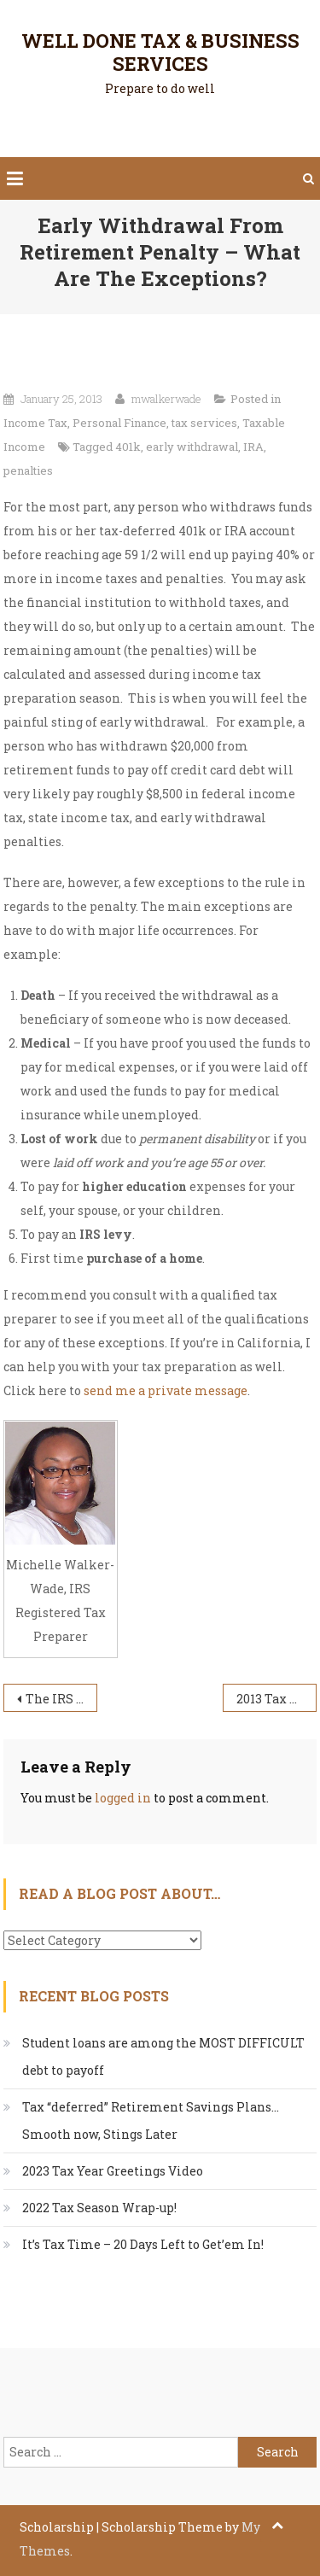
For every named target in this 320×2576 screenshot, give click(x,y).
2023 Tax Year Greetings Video (112, 2171)
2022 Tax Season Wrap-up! (99, 2207)
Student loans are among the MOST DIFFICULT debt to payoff (163, 2056)
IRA (253, 446)
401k (128, 446)
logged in (123, 1798)
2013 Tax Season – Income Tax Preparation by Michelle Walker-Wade (276, 1699)
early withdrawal (192, 446)
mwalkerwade (166, 398)
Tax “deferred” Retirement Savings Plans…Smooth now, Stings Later (150, 2120)
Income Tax (35, 422)
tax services (204, 422)
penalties (28, 470)
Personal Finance (119, 422)
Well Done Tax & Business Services (160, 52)
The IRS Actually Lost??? (61, 1699)
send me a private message (165, 1390)
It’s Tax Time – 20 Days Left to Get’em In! (143, 2244)
